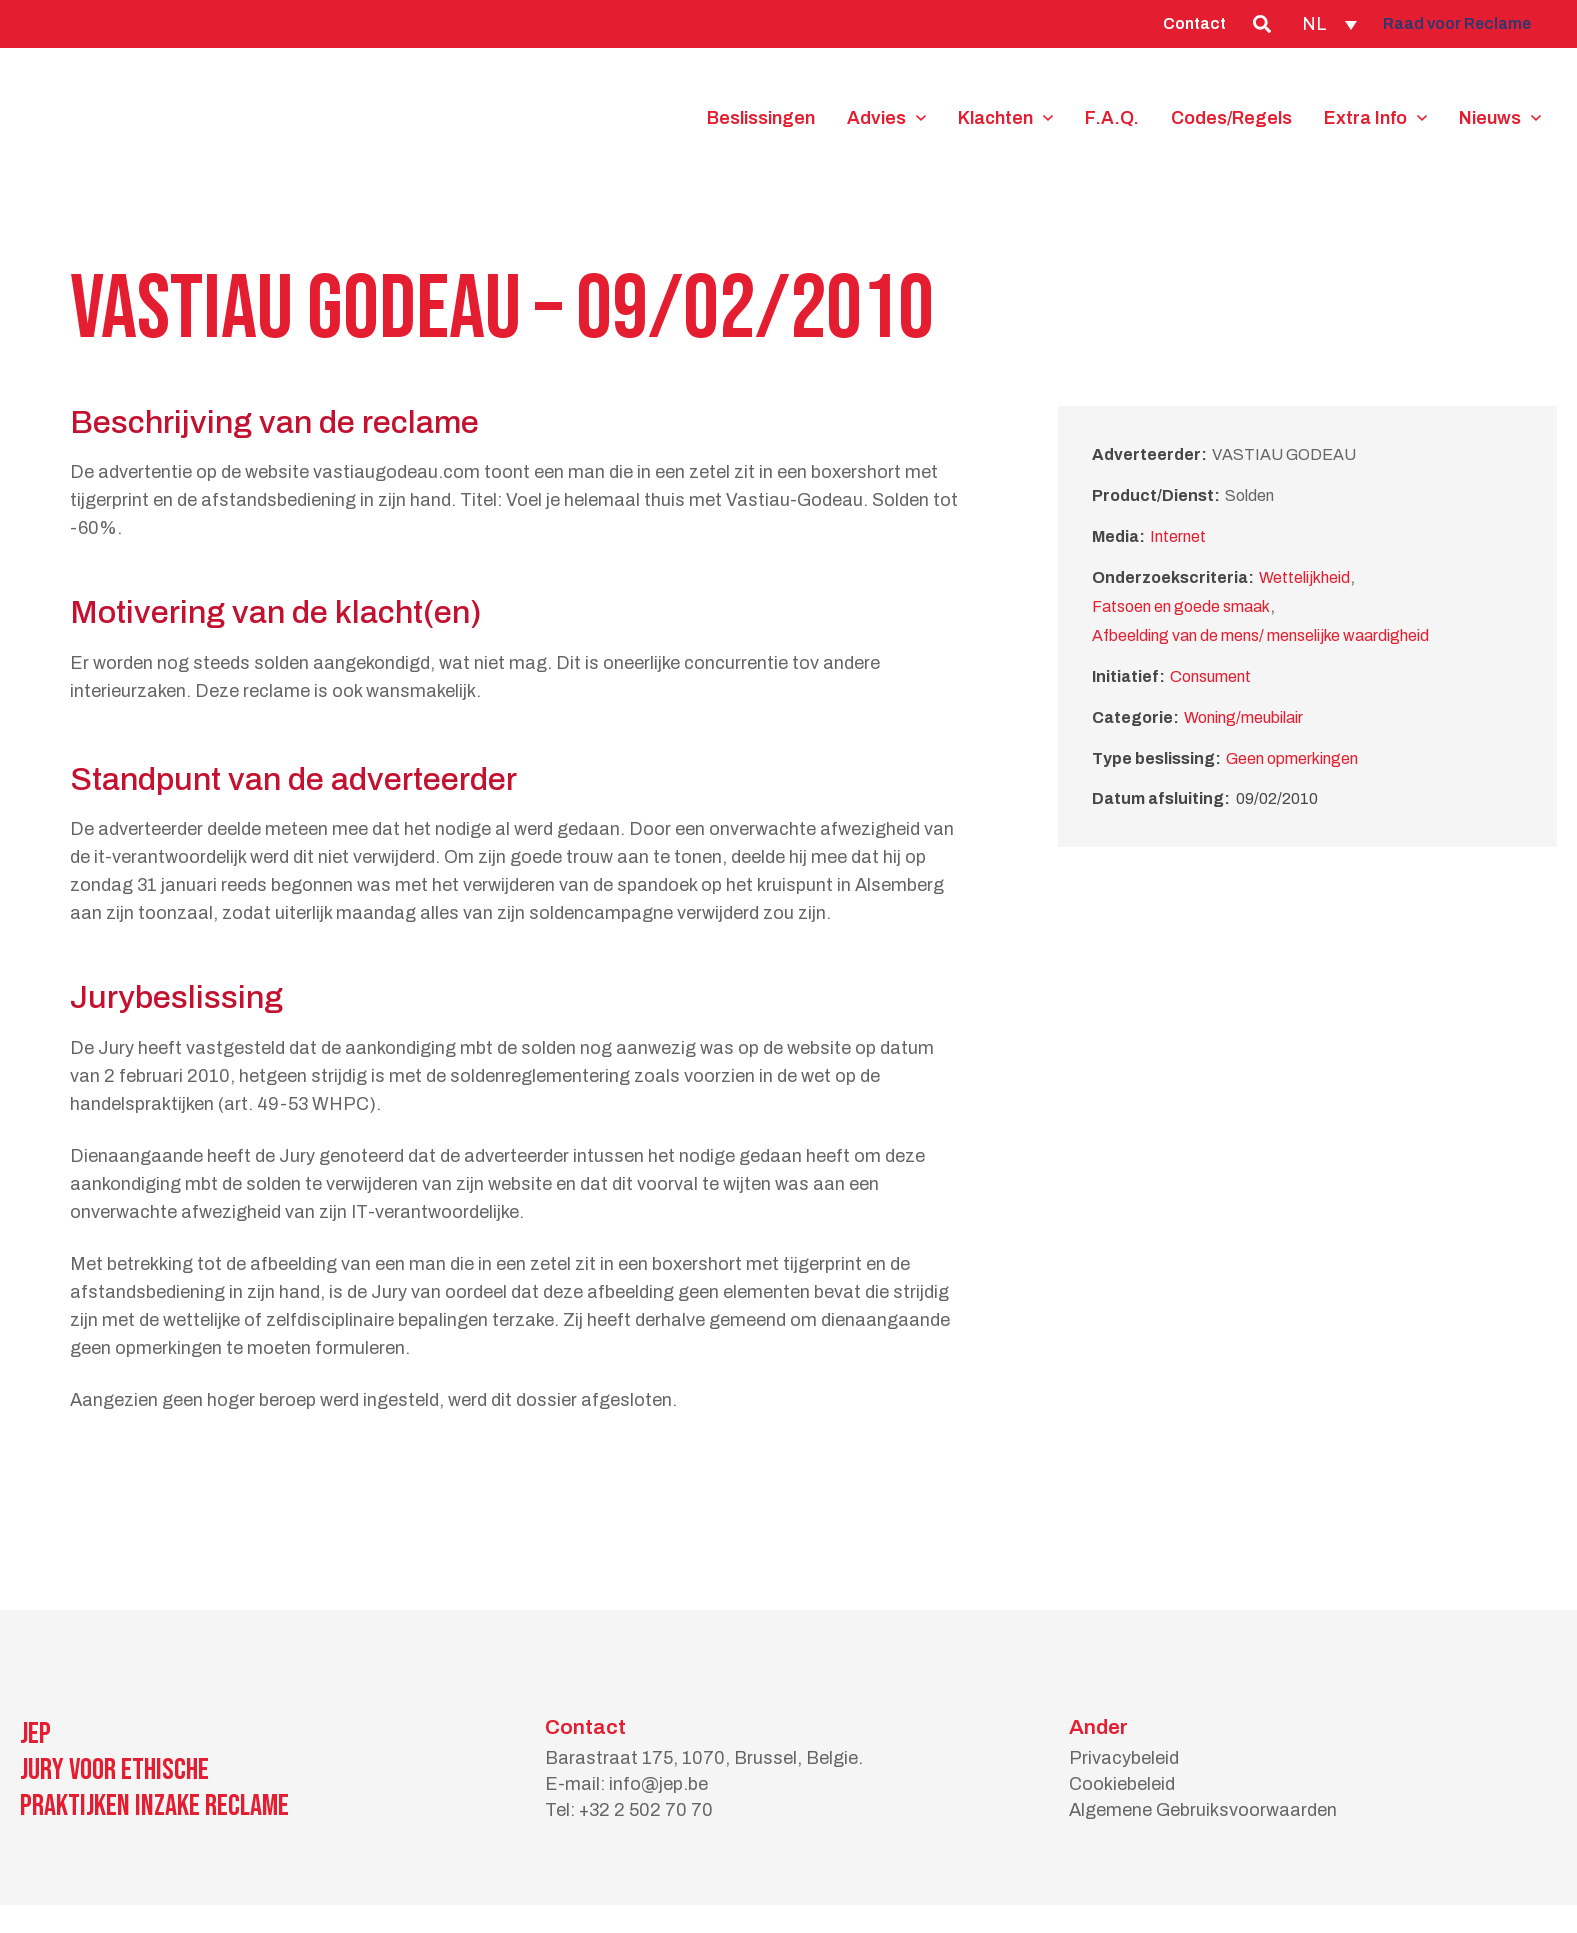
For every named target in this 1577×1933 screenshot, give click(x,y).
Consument (1210, 676)
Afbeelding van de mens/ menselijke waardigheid (1260, 635)
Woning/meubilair (1243, 717)
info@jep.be (658, 1784)
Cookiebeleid (1122, 1784)
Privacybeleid (1124, 1758)
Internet (1178, 536)
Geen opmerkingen (1292, 758)
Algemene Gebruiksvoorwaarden (1203, 1810)
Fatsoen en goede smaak (1181, 606)
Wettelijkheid (1304, 577)
